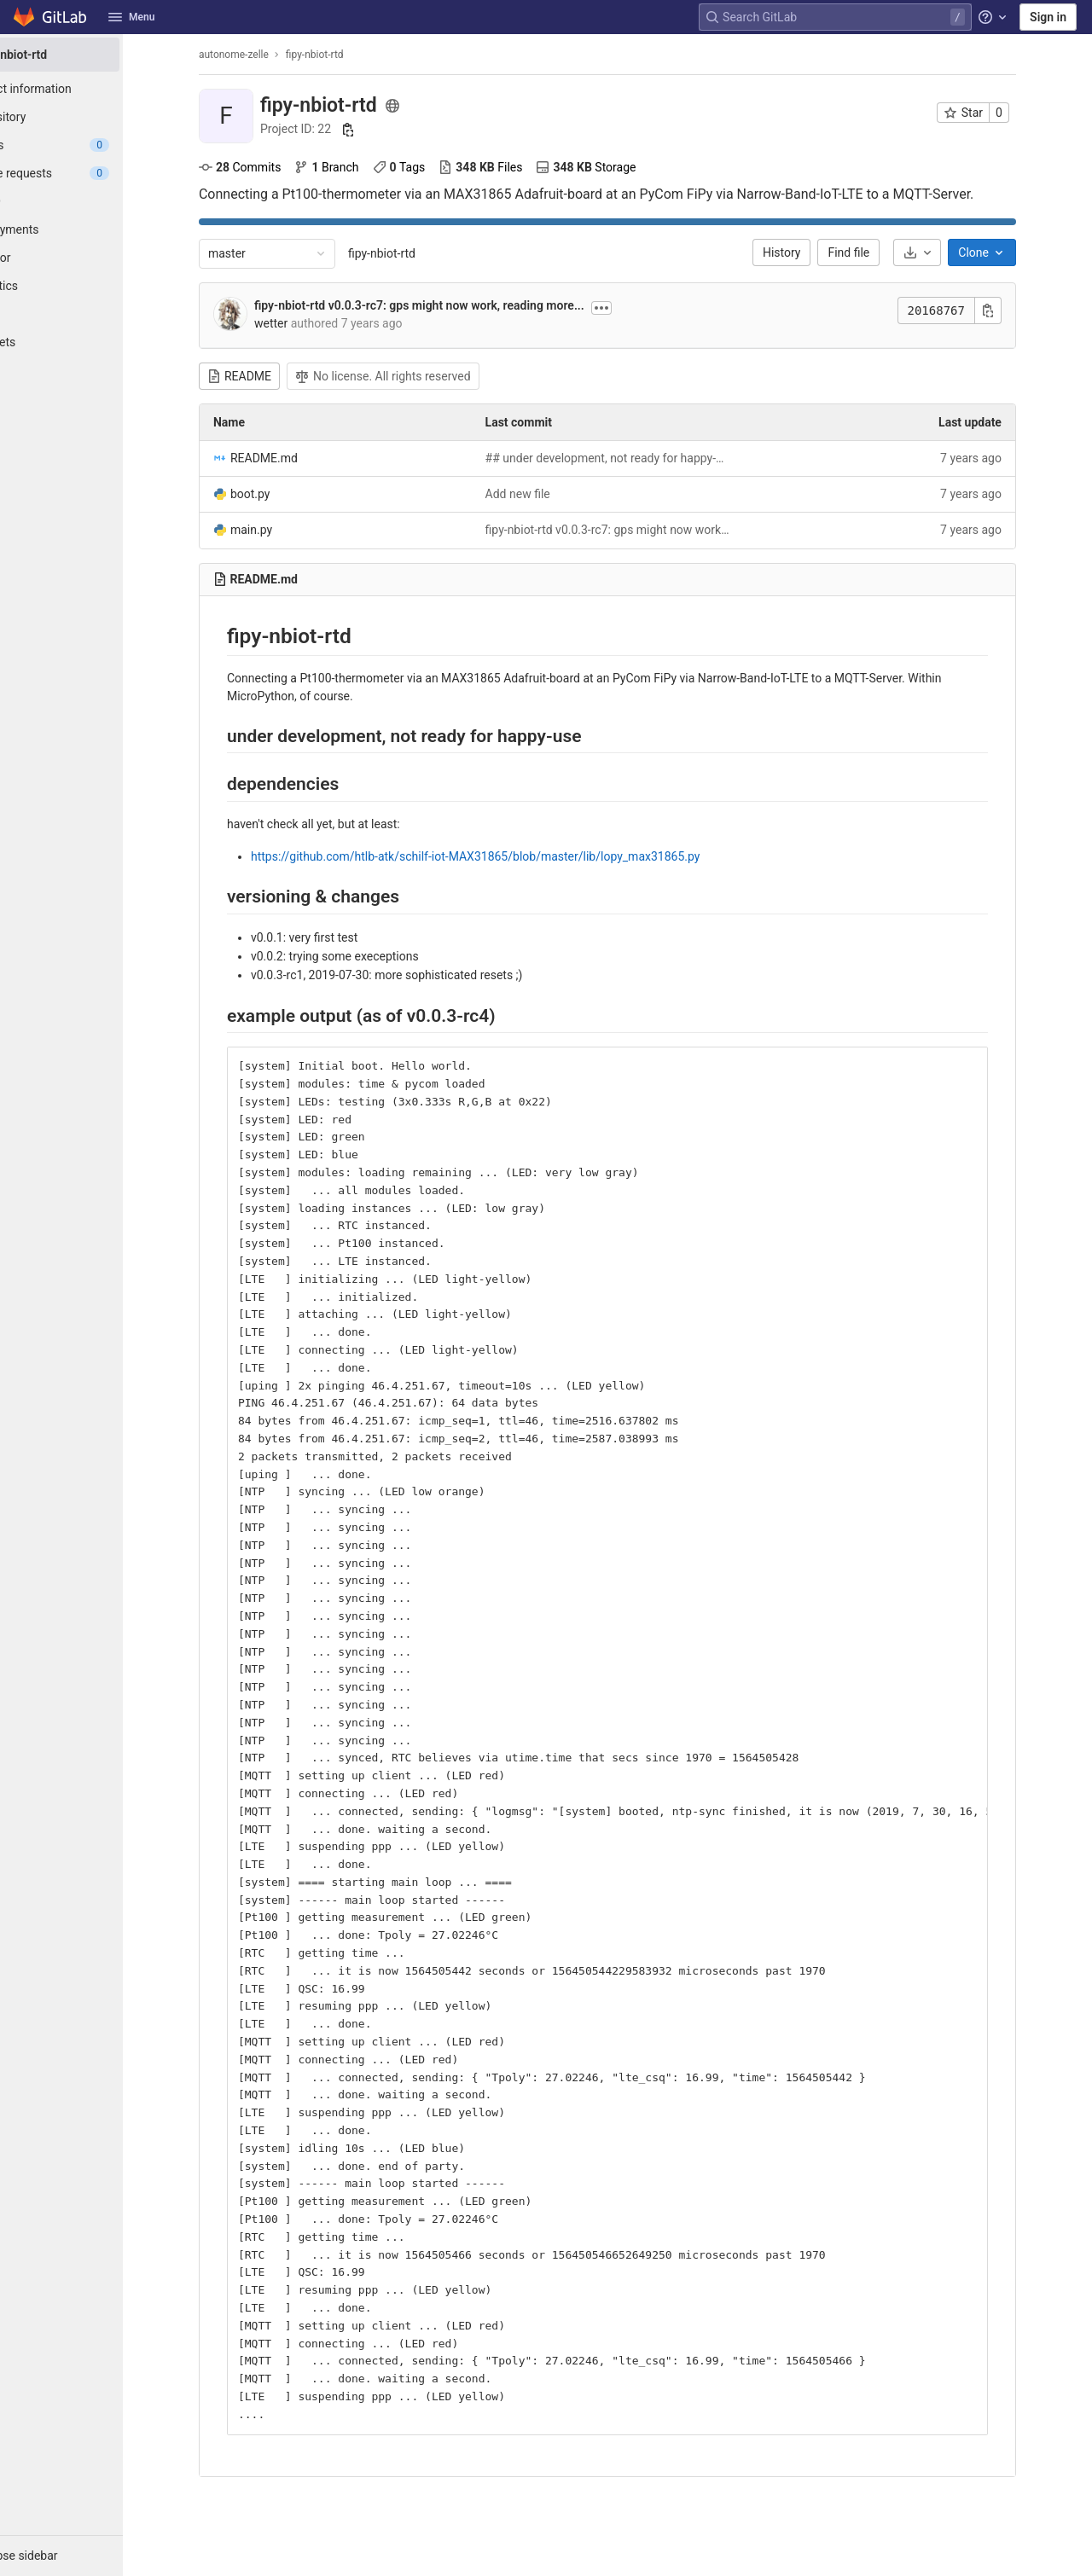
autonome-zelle (266, 55)
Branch (359, 167)
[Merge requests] (93, 173)
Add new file (550, 494)
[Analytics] (93, 285)
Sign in (1048, 17)
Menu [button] (131, 17)
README (272, 376)
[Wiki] (93, 314)
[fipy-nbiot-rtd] (93, 55)
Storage (619, 167)
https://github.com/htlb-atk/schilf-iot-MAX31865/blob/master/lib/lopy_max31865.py (507, 856)
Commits (272, 167)
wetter (303, 323)
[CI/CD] (93, 201)
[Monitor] (93, 257)
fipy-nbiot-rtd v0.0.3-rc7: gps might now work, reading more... (452, 305)
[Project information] (93, 88)
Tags (431, 167)
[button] (94, 2555)
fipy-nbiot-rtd (414, 253)
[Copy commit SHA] (1020, 310)
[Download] (949, 252)
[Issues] (93, 145)
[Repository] (93, 117)
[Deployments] (93, 229)
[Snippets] (93, 342)
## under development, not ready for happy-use (640, 458)
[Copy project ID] (380, 129)
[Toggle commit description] (634, 308)
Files (513, 167)
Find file (882, 252)
